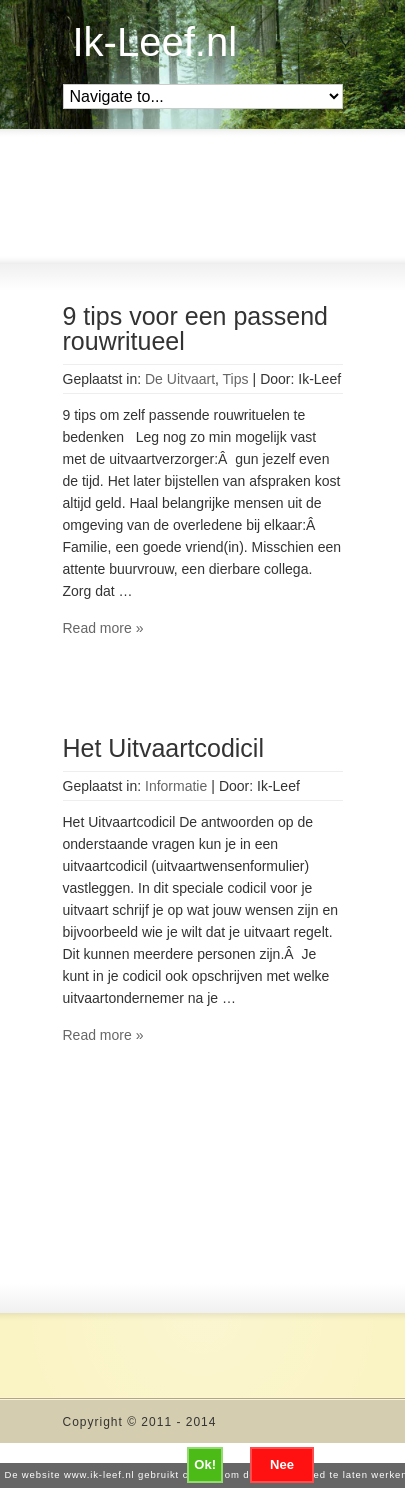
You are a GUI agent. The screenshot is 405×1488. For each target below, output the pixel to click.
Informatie (176, 786)
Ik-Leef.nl (155, 42)
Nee (282, 1464)
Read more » (103, 628)
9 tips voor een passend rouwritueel (195, 328)
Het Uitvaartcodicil (163, 748)
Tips (236, 379)
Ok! (205, 1464)
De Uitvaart (180, 379)
